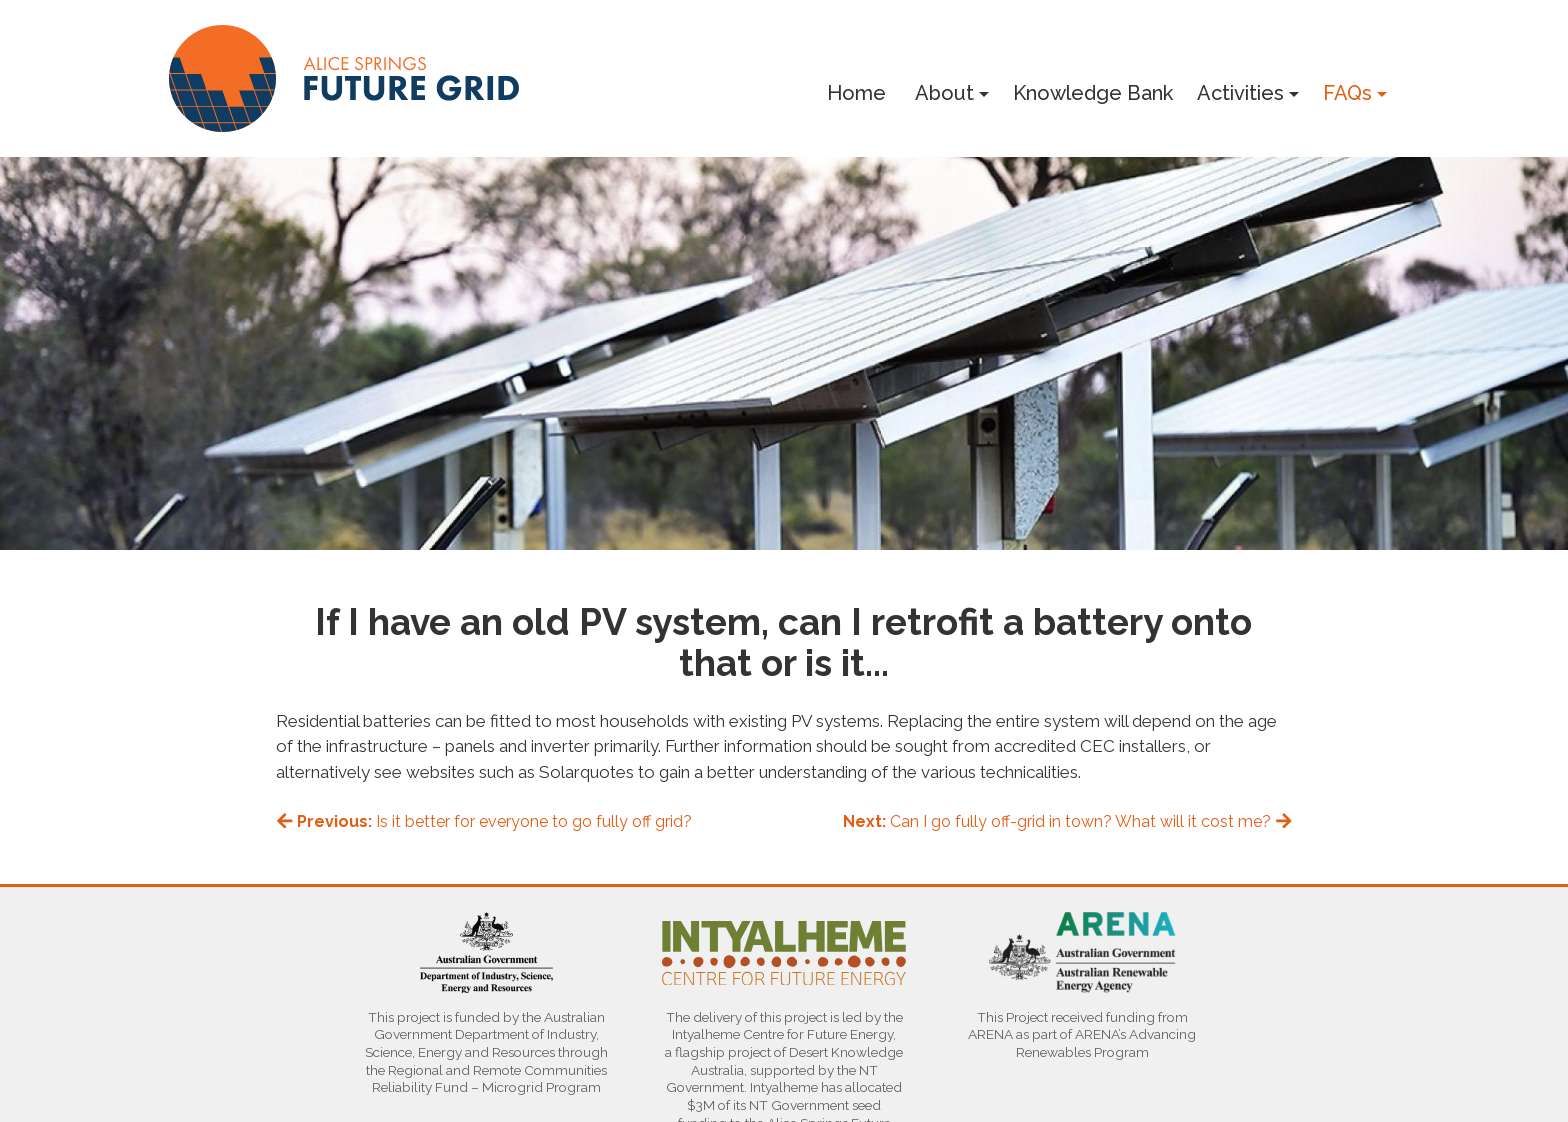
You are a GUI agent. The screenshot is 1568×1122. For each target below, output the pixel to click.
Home (856, 93)
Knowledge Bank (1093, 93)
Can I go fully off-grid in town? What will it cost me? (1068, 821)
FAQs (1347, 93)
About (944, 93)
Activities (1240, 93)
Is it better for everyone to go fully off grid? (484, 821)
